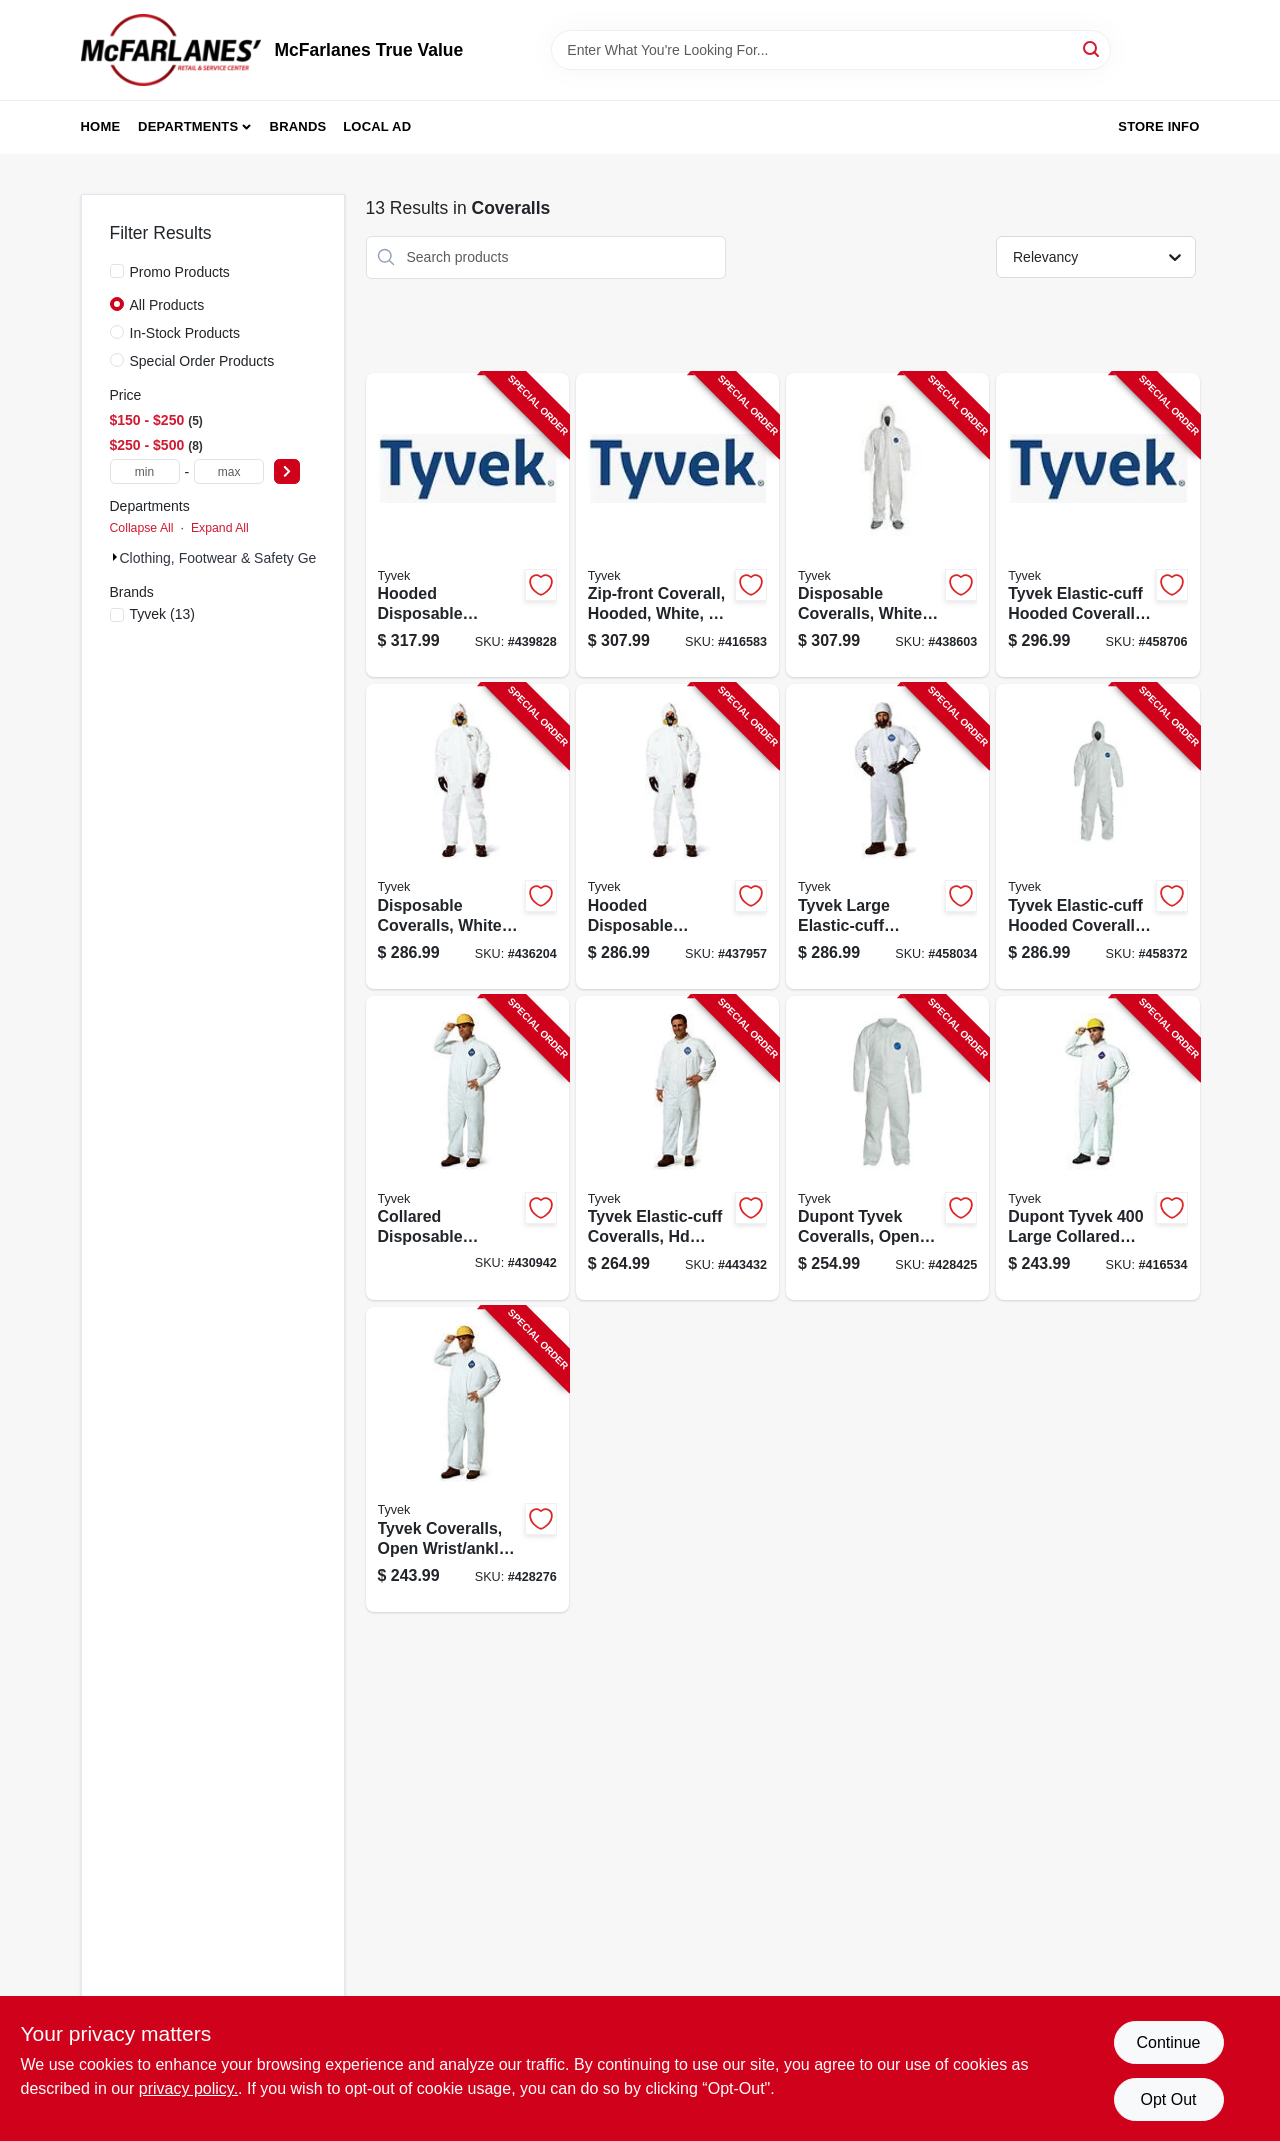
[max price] (229, 471)
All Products (167, 305)
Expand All (220, 528)
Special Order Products (202, 361)
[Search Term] (831, 50)
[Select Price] (287, 471)
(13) (162, 614)
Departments (188, 126)
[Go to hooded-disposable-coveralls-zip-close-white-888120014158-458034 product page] (887, 836)
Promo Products (180, 272)
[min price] (145, 471)
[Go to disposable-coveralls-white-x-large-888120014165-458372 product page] (1097, 836)
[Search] (1092, 48)
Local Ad (377, 126)
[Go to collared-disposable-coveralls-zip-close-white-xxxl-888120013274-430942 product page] (467, 1148)
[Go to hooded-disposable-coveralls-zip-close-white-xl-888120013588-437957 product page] (677, 836)
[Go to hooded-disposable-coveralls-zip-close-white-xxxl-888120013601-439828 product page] (467, 525)
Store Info (1158, 126)
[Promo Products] (117, 271)
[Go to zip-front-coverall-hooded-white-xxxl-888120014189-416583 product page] (677, 525)
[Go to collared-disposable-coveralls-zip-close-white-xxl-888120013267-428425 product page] (887, 1148)
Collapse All (142, 528)
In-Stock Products (185, 333)
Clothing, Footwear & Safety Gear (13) (239, 558)
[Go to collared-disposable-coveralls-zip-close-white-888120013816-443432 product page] (677, 1148)
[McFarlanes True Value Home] (171, 50)
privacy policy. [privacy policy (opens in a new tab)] (188, 2088)
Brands (298, 126)
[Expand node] (115, 557)
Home (101, 126)
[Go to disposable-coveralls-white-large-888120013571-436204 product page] (467, 836)
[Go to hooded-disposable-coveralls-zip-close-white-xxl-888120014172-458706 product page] (1097, 525)
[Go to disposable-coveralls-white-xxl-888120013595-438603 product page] (887, 525)
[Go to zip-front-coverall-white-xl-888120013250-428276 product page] (467, 1459)
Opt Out (1168, 2099)
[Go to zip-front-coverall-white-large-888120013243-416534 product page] (1097, 1148)
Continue (1168, 2042)
